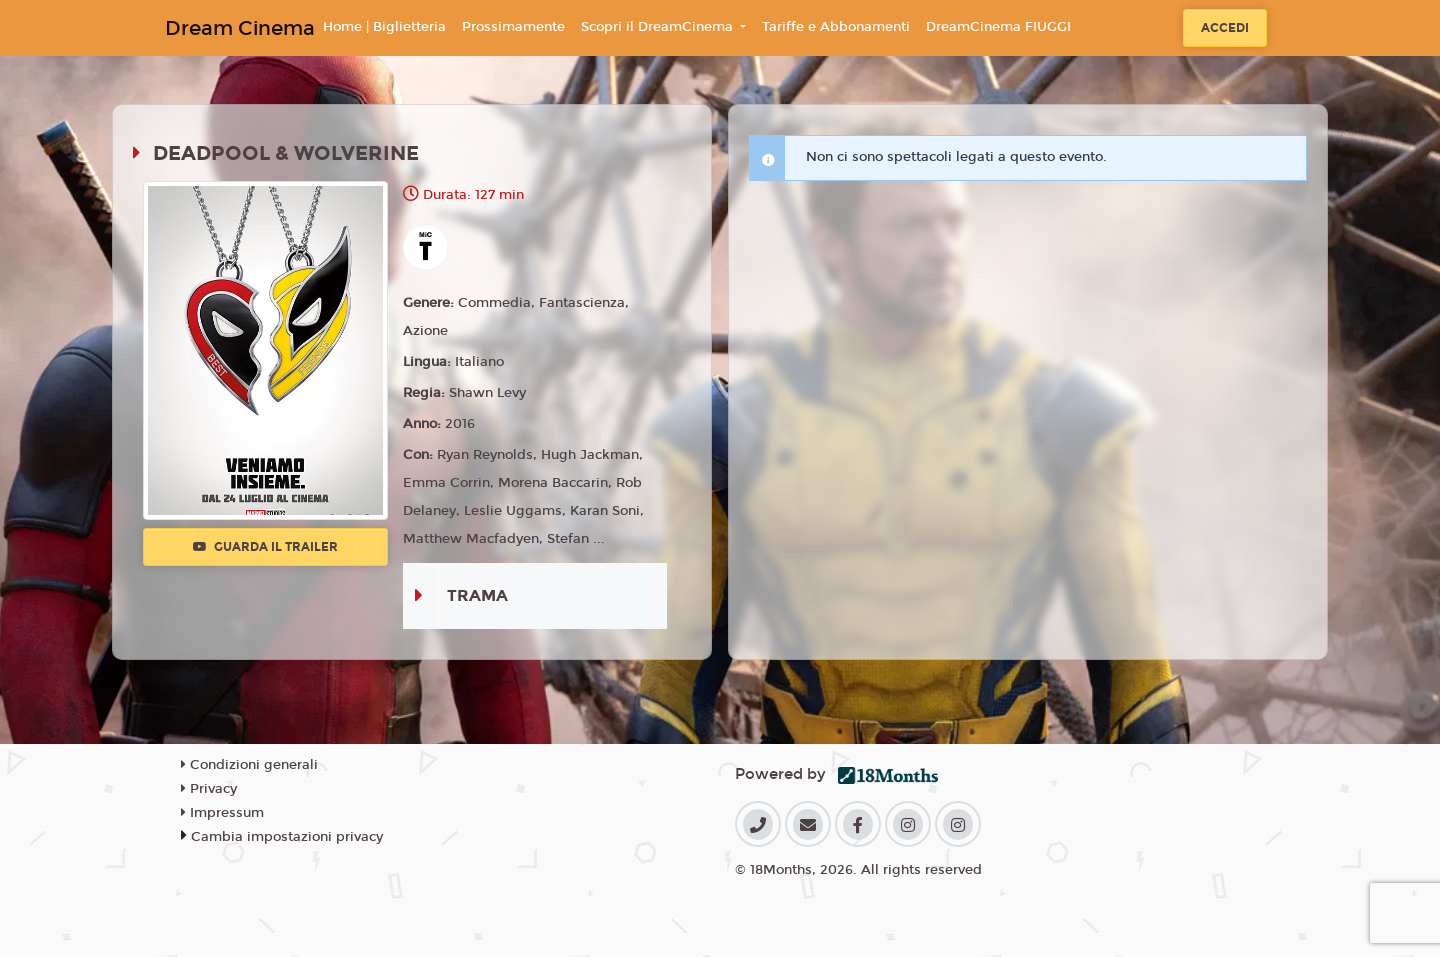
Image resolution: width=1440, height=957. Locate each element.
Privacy (209, 789)
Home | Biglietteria (384, 27)
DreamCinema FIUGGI (998, 27)
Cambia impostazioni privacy (287, 837)
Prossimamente (513, 27)
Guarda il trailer (265, 547)
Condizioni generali (249, 765)
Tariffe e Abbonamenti (836, 27)
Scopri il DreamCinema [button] (659, 27)
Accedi (1225, 28)
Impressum (222, 813)
